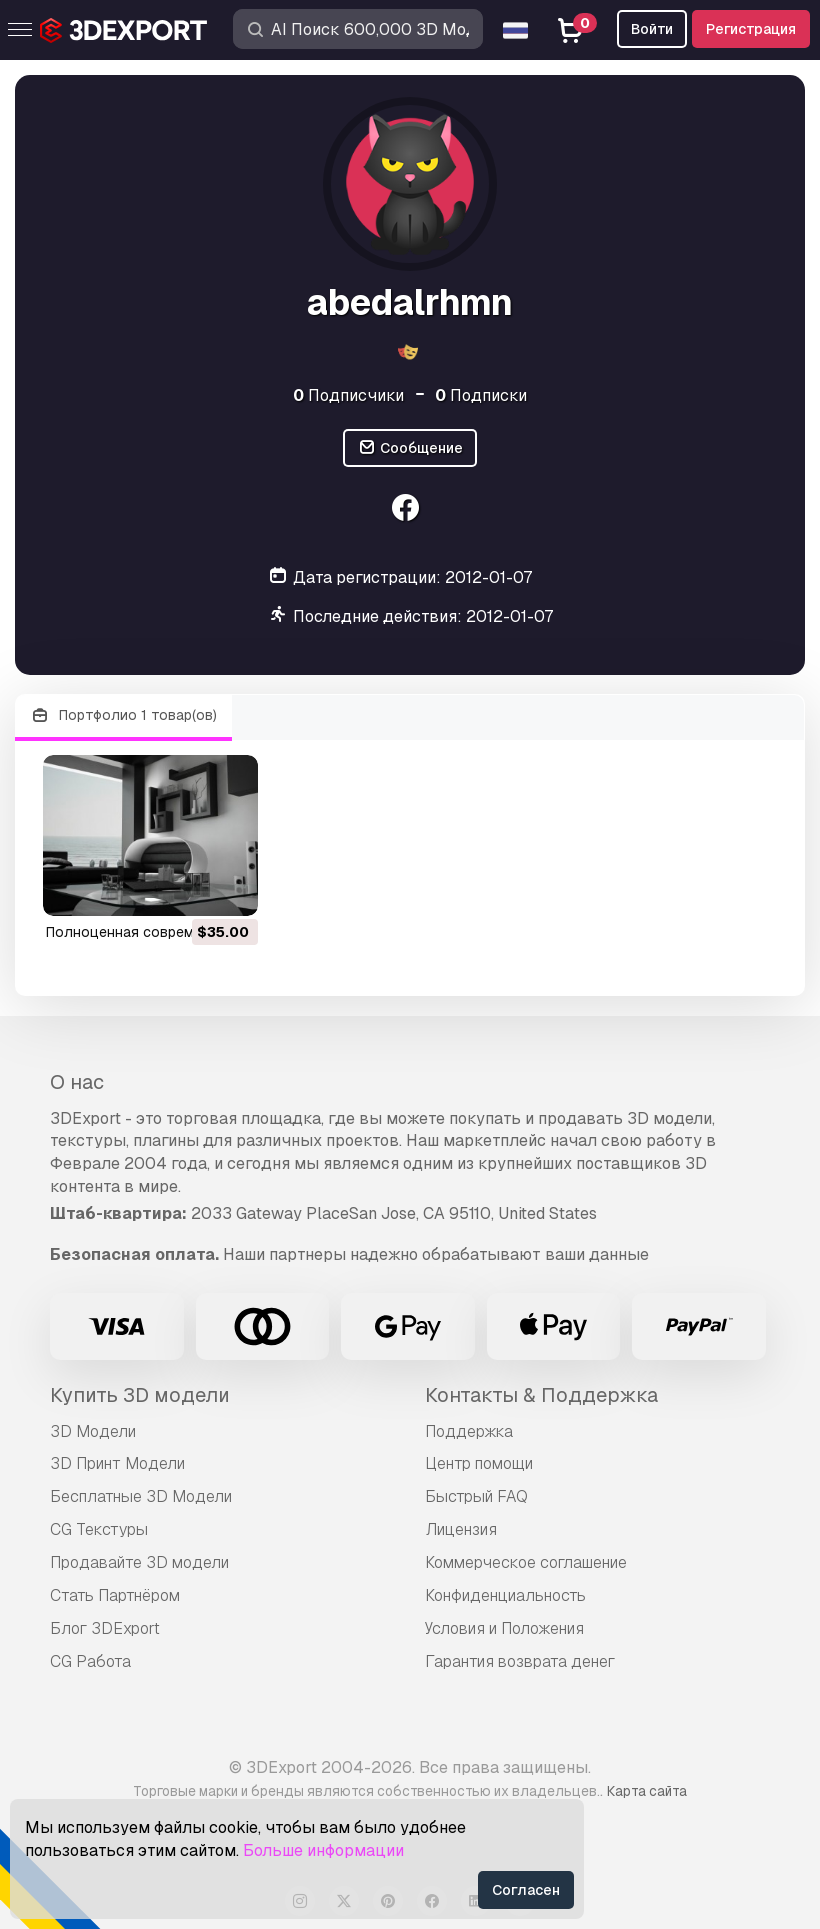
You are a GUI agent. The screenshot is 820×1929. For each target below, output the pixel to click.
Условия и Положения (504, 1628)
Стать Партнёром (115, 1595)
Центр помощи (479, 1463)
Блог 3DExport (105, 1628)
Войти (652, 29)
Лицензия (461, 1529)
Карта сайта (647, 1791)
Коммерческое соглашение (526, 1562)
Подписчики (348, 395)
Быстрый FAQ (476, 1496)
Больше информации (323, 1850)
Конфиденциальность (505, 1595)
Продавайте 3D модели (139, 1562)
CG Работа (90, 1661)
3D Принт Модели (117, 1463)
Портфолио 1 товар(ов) (123, 715)
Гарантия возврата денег (520, 1661)
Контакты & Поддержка (541, 1395)
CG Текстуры (99, 1529)
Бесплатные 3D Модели (141, 1496)
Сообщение (410, 448)
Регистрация (751, 29)
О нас (77, 1082)
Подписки (481, 395)
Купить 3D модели (140, 1395)
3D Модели (93, 1431)
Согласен (526, 1890)
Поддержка (469, 1431)
